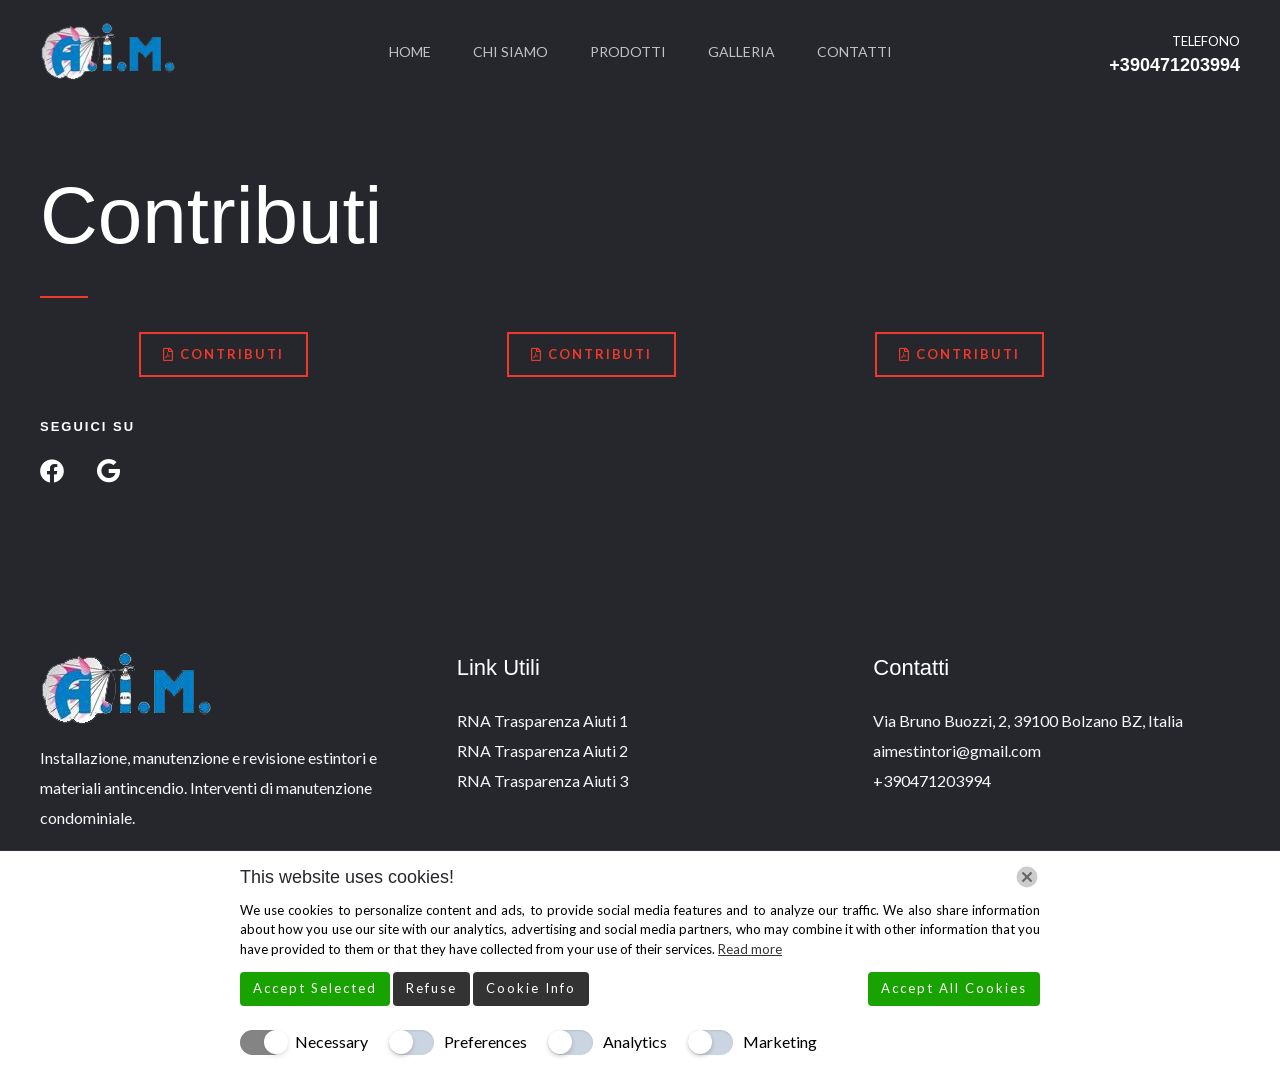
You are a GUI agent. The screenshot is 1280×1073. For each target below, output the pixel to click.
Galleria (747, 51)
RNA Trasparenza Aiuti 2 (542, 750)
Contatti (866, 51)
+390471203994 (1174, 65)
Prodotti (628, 51)
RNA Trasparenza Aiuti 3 (542, 780)
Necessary (331, 1041)
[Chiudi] (1027, 877)
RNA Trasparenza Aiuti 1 (542, 720)
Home (398, 51)
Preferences (485, 1041)
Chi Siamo (504, 51)
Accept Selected (315, 988)
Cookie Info (531, 988)
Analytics (635, 1041)
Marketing (780, 1041)
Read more (750, 949)
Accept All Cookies (954, 988)
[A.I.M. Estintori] (108, 49)
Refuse (431, 988)
